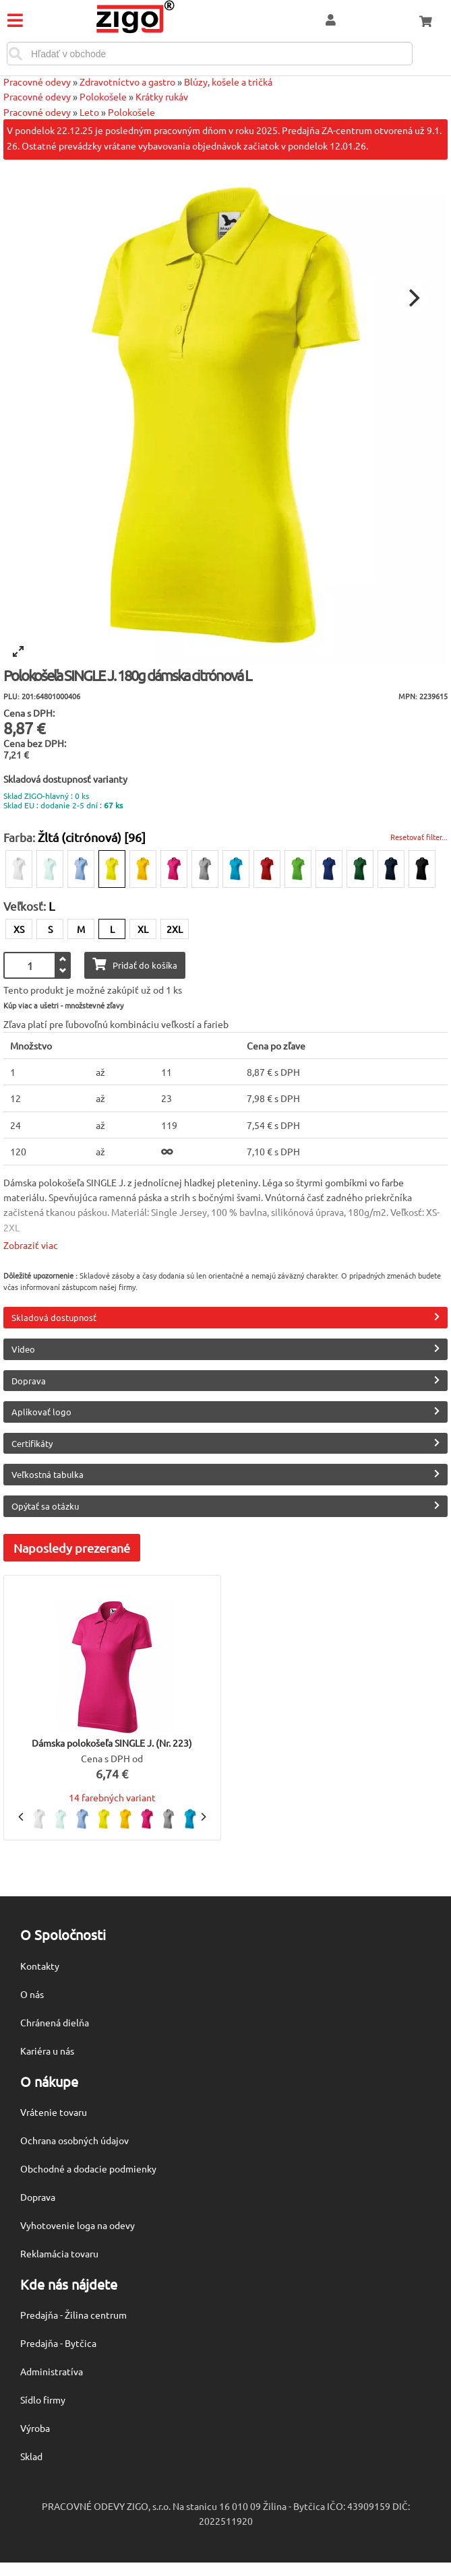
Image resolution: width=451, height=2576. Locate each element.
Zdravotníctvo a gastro (127, 81)
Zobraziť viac (30, 1245)
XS (18, 929)
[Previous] (21, 1817)
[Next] (412, 298)
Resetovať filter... (419, 836)
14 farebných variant (112, 1797)
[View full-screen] (18, 651)
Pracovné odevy (37, 81)
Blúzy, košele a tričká (228, 81)
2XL (175, 929)
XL (143, 929)
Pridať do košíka (134, 964)
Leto (89, 112)
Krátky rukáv (162, 96)
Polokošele (103, 96)
